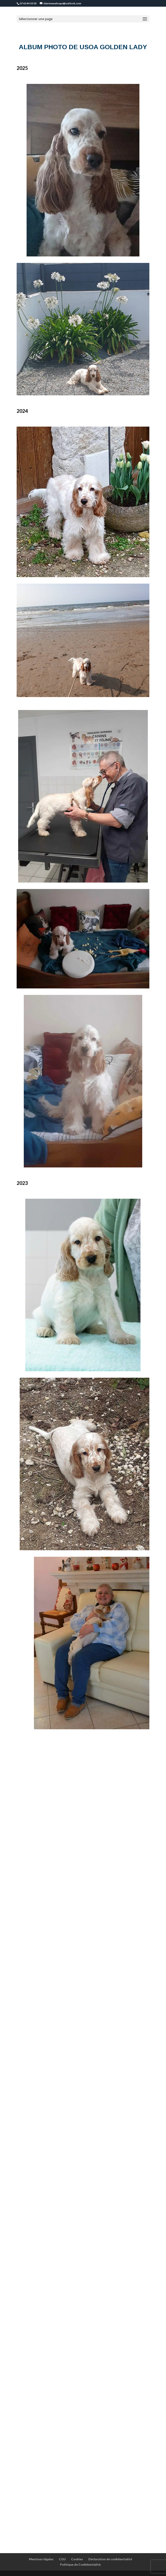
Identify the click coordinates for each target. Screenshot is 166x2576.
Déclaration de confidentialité (110, 2559)
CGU (62, 2559)
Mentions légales (41, 2559)
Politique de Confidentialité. (80, 2564)
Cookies (77, 2559)
